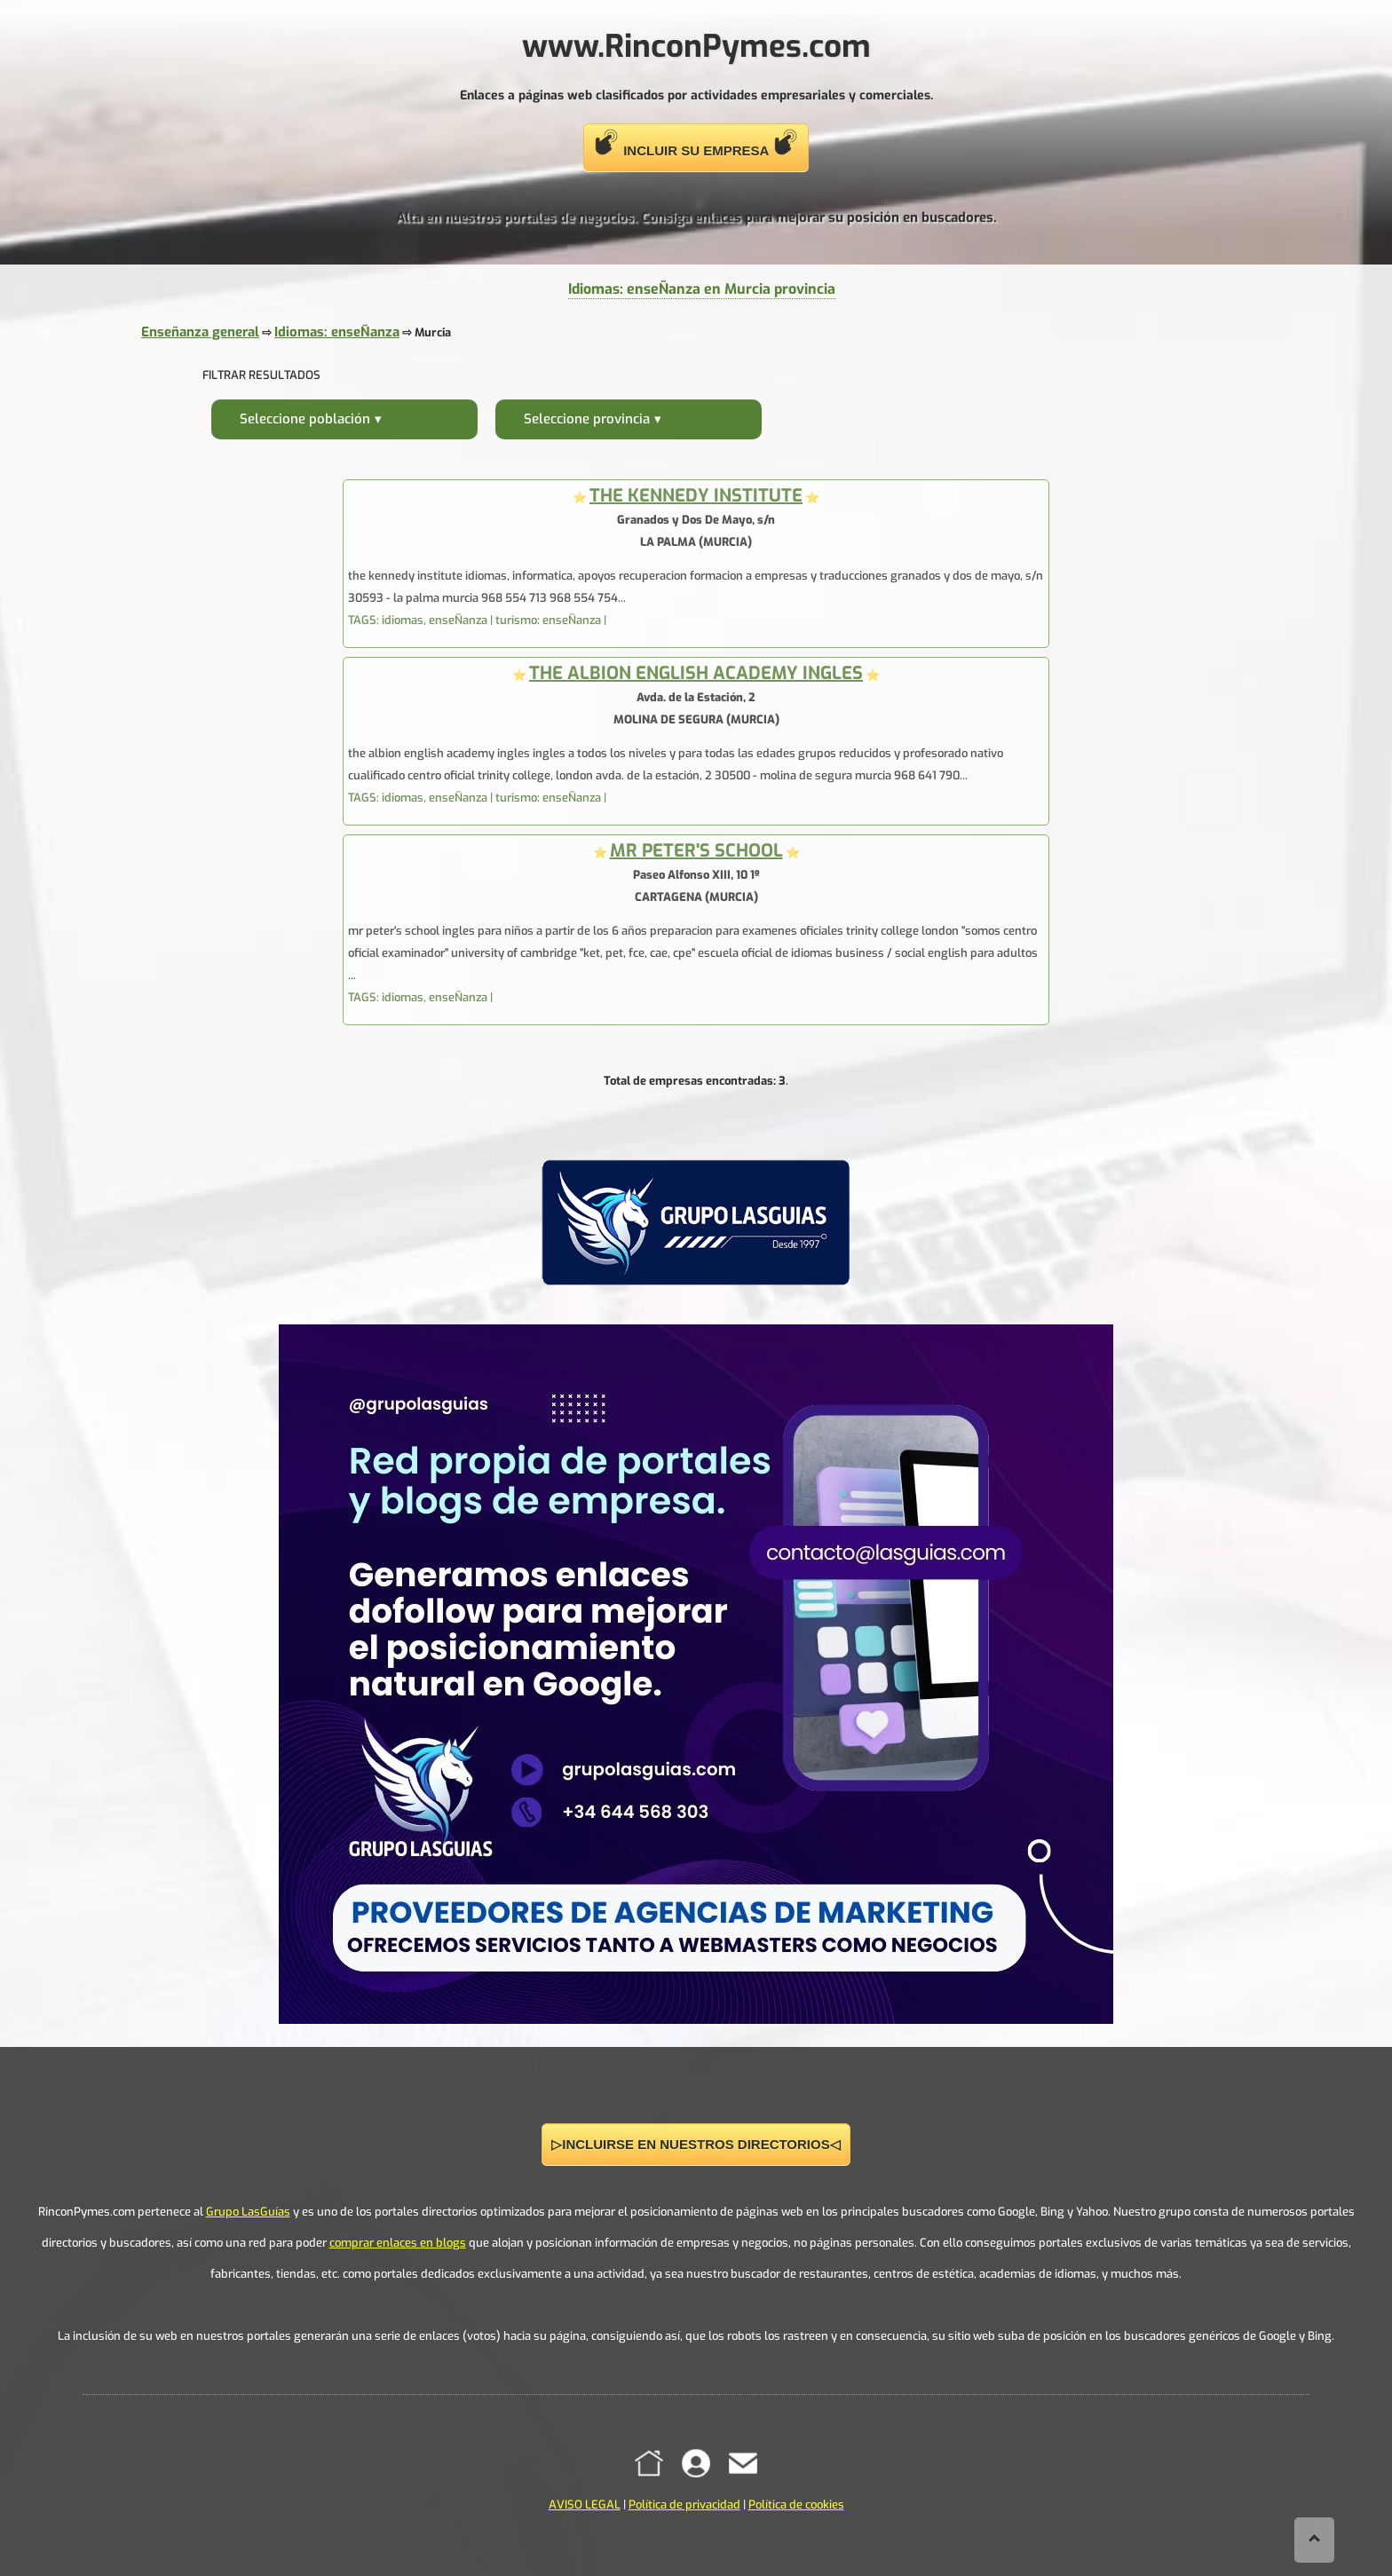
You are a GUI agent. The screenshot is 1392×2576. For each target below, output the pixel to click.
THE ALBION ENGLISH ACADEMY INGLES (696, 673)
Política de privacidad (684, 2504)
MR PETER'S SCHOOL (696, 851)
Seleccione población (305, 419)
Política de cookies (796, 2504)
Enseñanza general (200, 332)
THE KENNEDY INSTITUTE (696, 496)
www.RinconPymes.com (696, 46)
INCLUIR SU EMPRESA (696, 143)
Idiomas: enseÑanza (336, 332)
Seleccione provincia (587, 419)
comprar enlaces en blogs (397, 2242)
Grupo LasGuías (248, 2211)
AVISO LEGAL (585, 2504)
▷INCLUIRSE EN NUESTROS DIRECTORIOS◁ (695, 2144)
